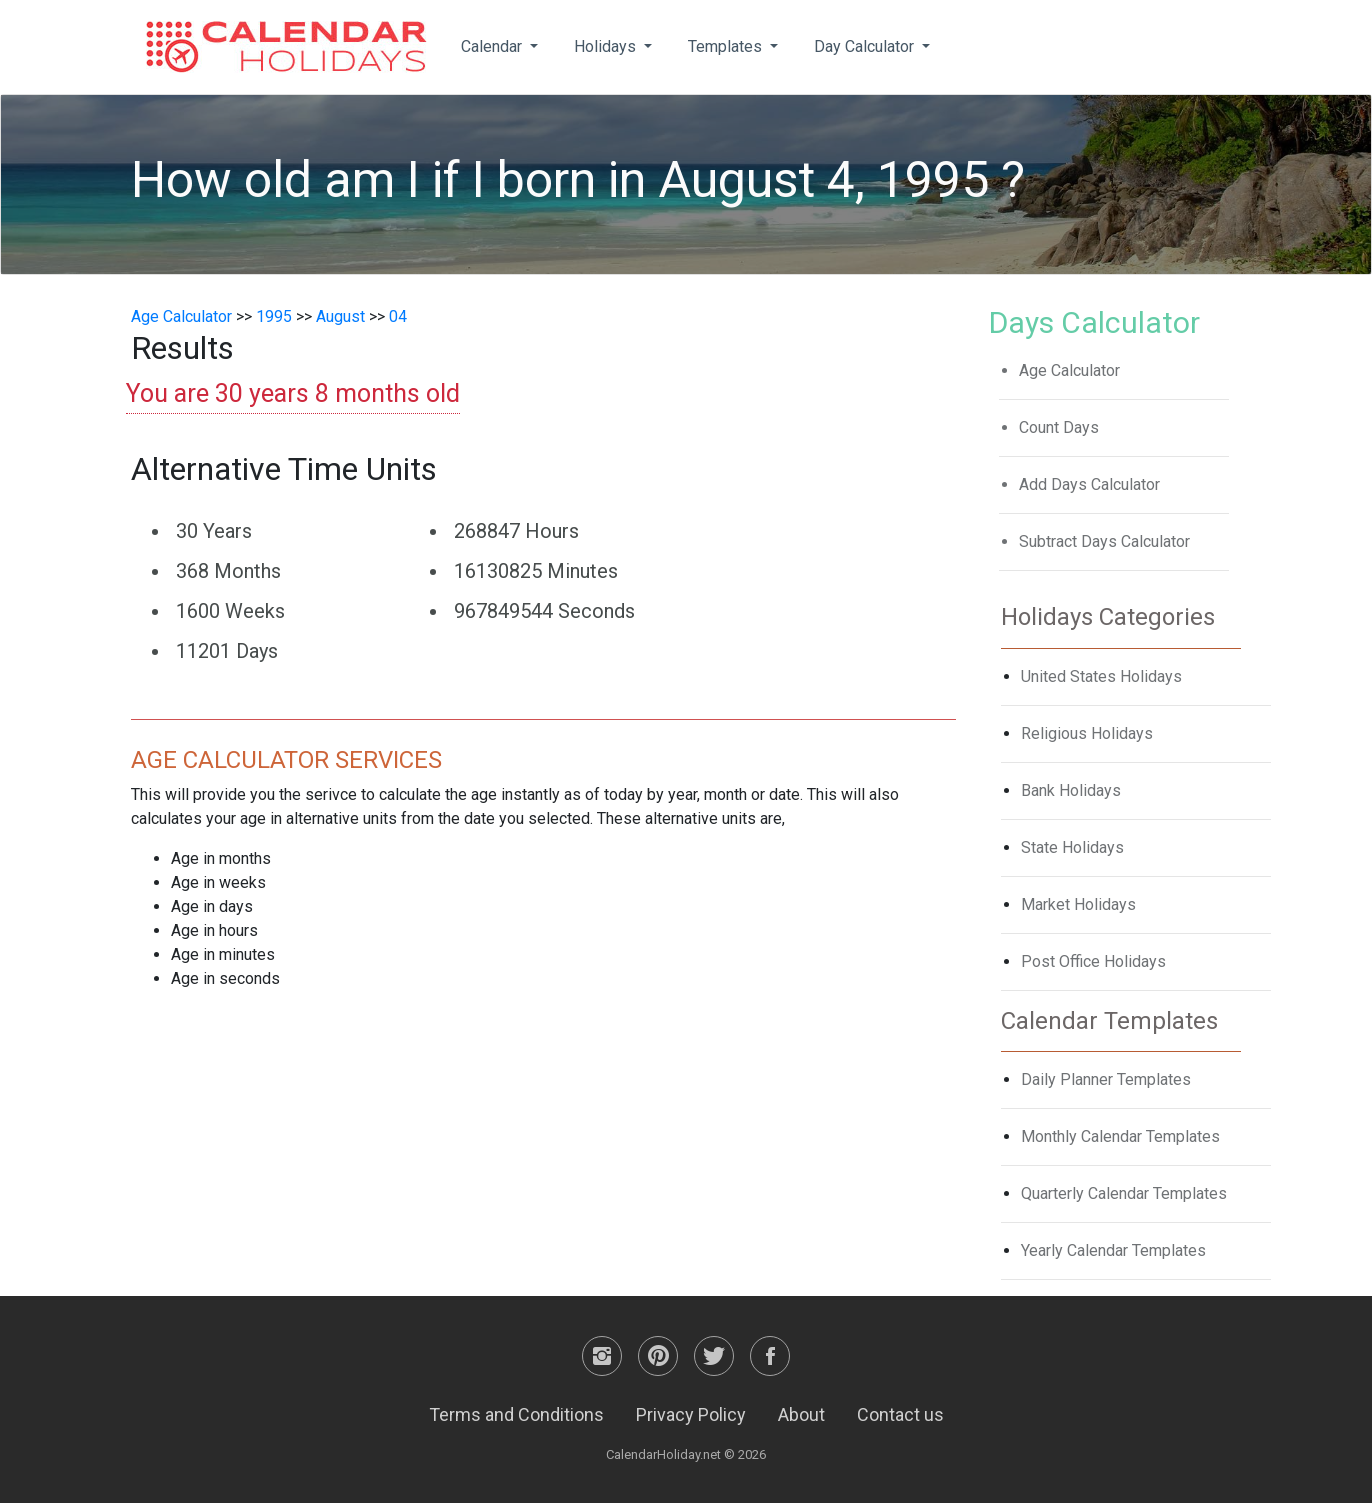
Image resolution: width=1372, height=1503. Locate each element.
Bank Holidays (1071, 790)
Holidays (607, 46)
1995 (274, 316)
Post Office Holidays (1093, 961)
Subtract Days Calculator (1104, 541)
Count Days (1059, 427)
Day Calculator (866, 46)
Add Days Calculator (1089, 484)
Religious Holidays (1087, 733)
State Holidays (1072, 847)
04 (398, 316)
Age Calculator (181, 316)
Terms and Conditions (516, 1414)
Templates (727, 46)
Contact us (900, 1414)
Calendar (493, 46)
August (340, 316)
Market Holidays (1078, 904)
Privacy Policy (691, 1414)
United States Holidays (1101, 676)
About (801, 1414)
